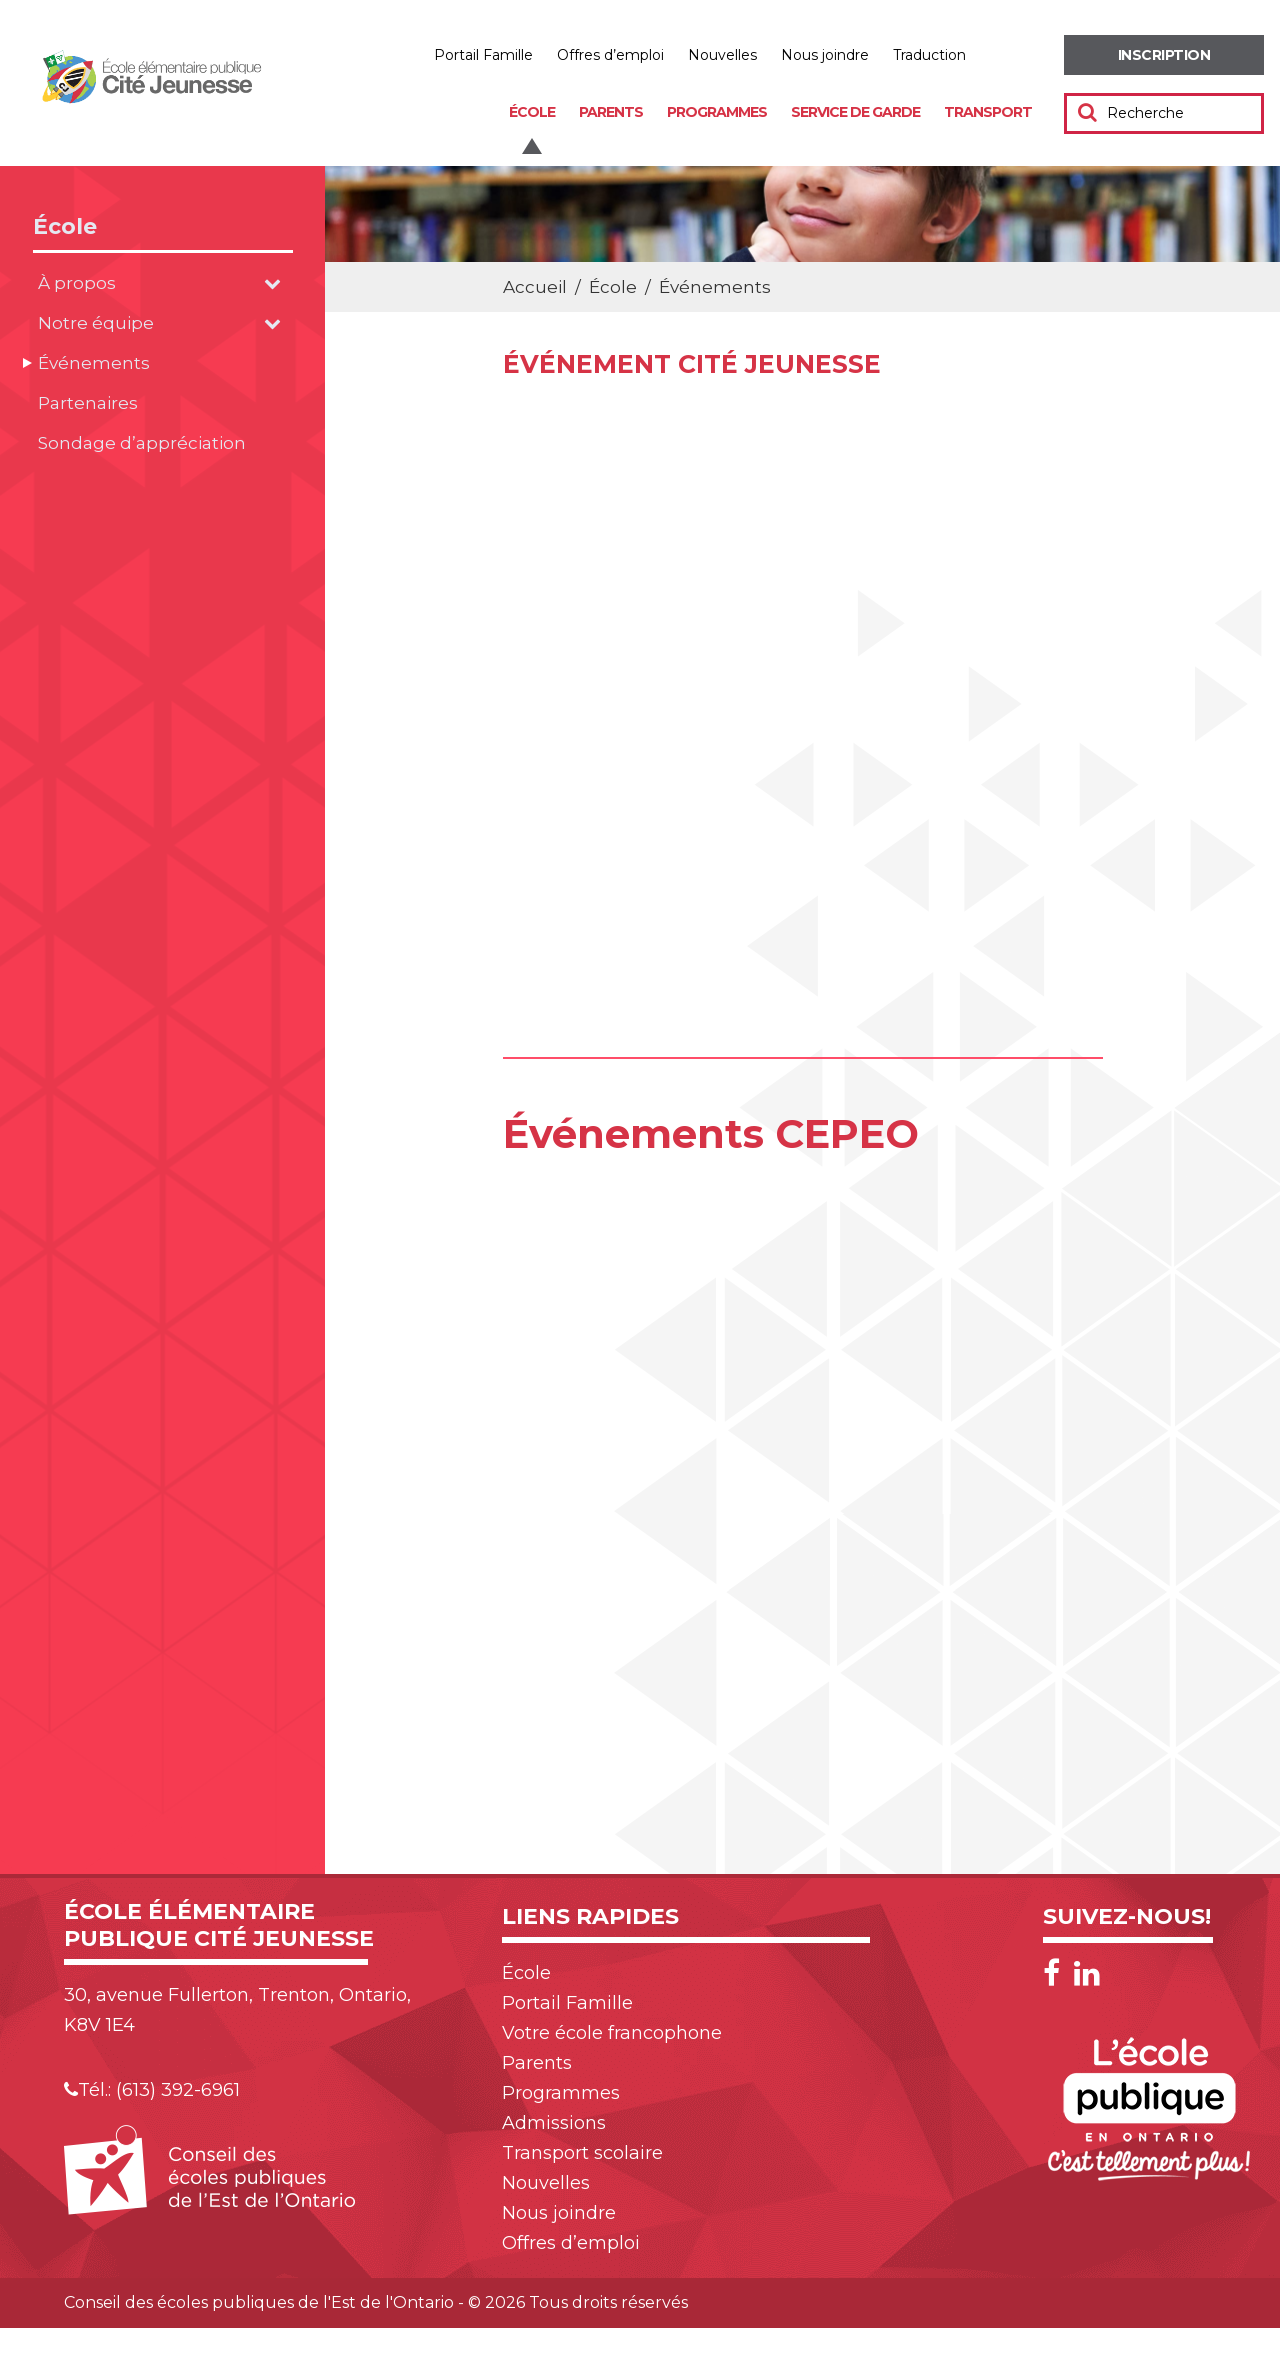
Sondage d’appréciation (142, 443)
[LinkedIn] (1087, 1973)
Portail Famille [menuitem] (483, 55)
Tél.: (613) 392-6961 (152, 2090)
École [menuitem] (532, 112)
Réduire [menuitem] (1042, 55)
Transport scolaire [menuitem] (582, 2153)
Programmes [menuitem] (717, 112)
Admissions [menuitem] (554, 2123)
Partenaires (88, 403)
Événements (94, 363)
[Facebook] (1056, 1973)
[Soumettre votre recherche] (1087, 112)
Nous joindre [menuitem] (825, 55)
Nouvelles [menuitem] (722, 55)
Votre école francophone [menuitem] (612, 2033)
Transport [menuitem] (988, 112)
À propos (77, 283)
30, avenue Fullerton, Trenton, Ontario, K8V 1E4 (237, 2010)
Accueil (535, 287)
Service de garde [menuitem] (855, 112)
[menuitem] (1164, 55)
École (65, 226)
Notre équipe (96, 323)
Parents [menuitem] (611, 112)
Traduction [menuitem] (929, 55)
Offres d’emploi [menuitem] (610, 55)
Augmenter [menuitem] (999, 55)
